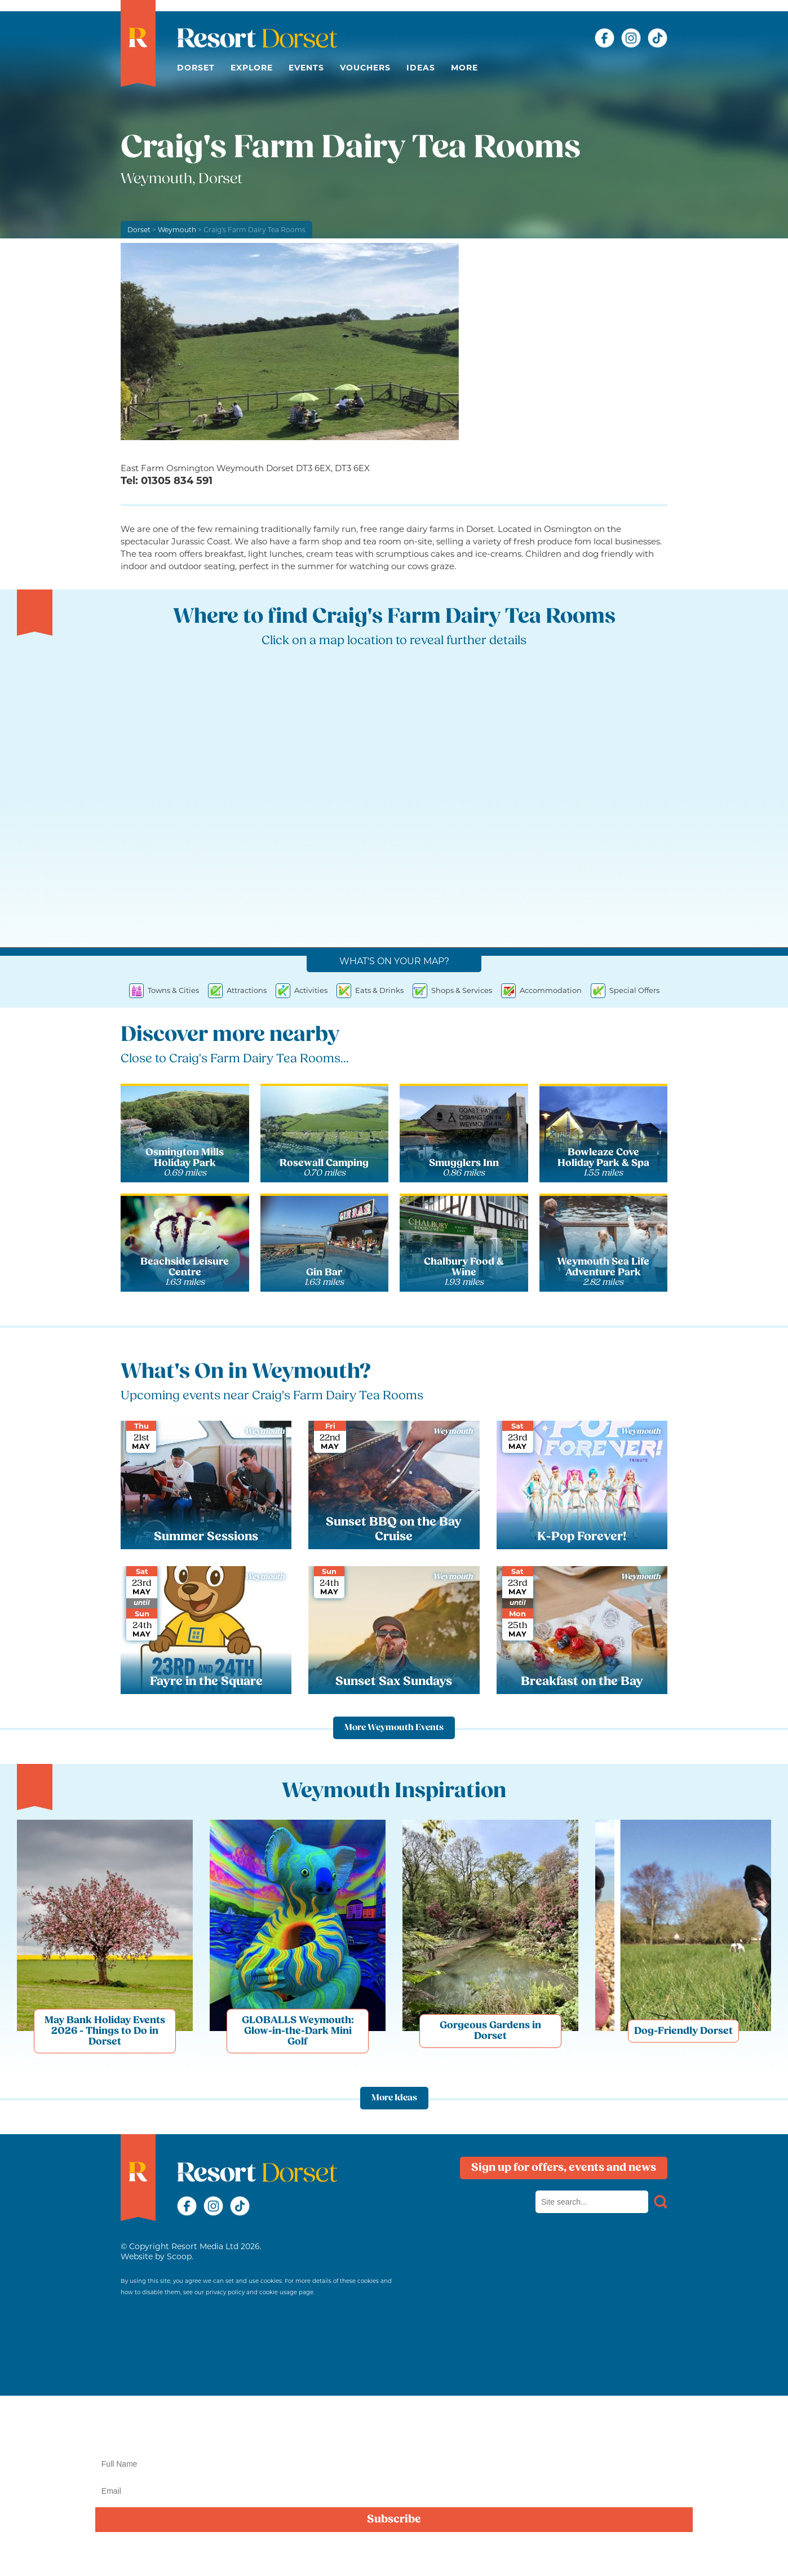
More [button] (464, 68)
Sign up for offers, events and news (563, 2168)
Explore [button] (252, 68)
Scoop (179, 2256)
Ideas (420, 68)
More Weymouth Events (394, 1727)
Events (306, 68)
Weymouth (177, 229)
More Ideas (394, 2098)
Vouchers (365, 68)
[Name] (394, 2464)
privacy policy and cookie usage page (259, 2292)
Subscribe (394, 2519)
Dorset (196, 68)
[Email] (394, 2491)
